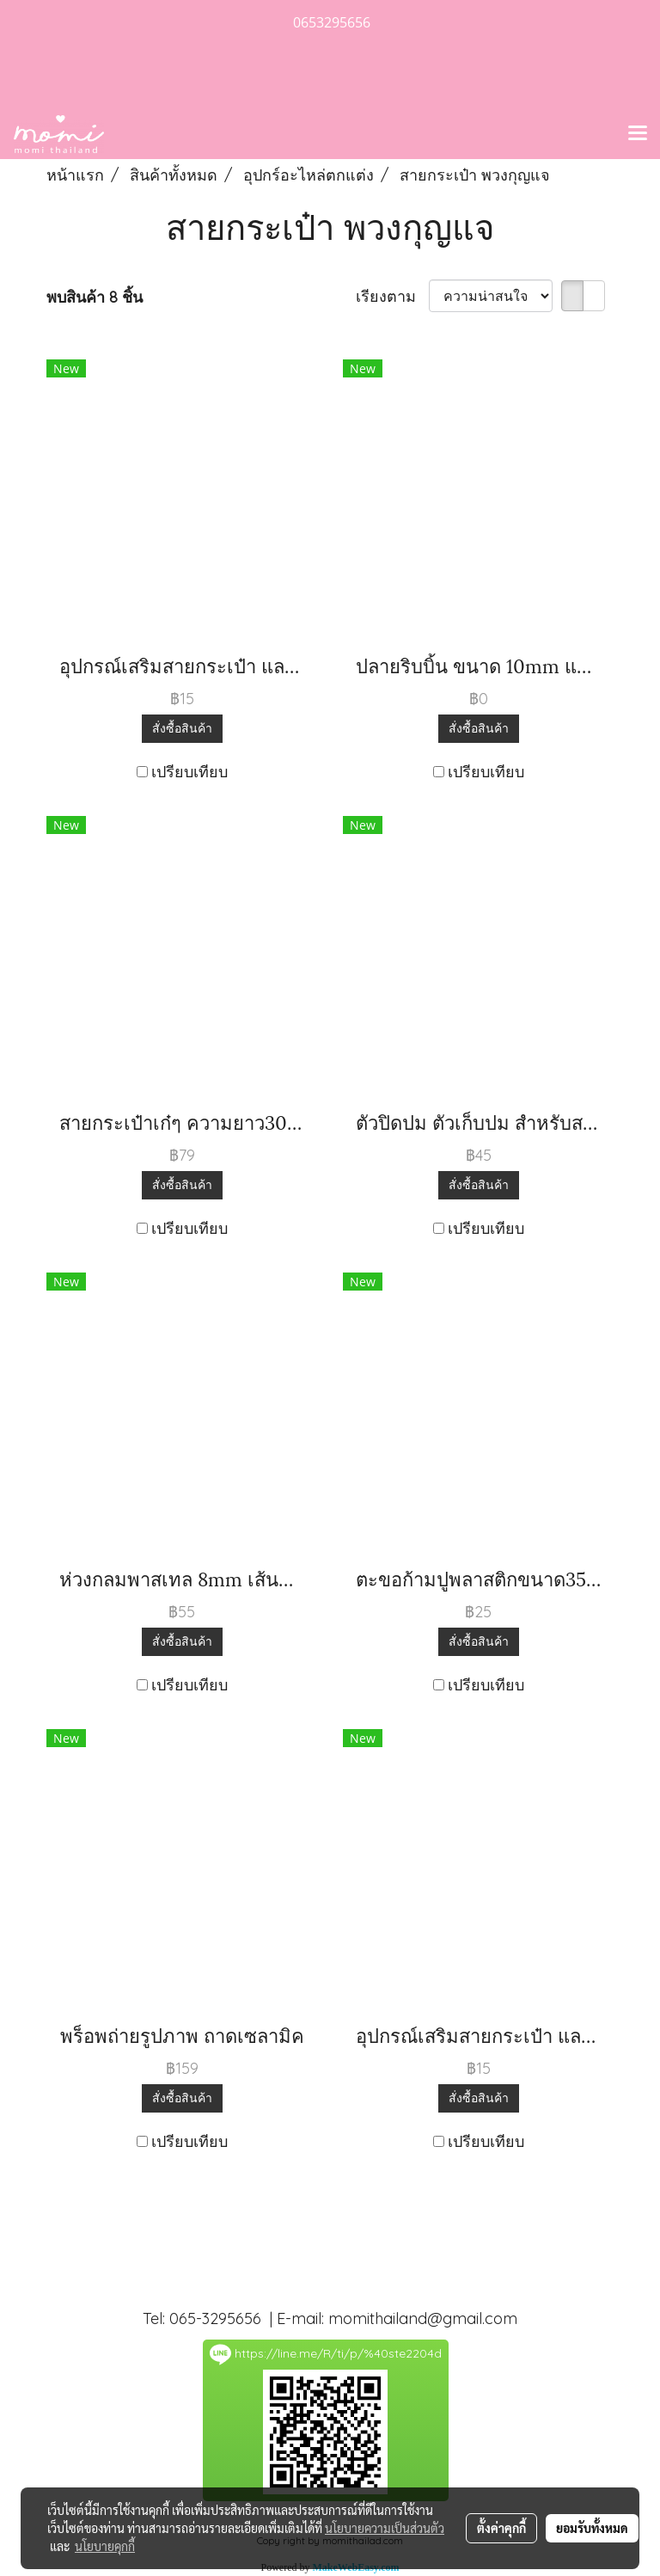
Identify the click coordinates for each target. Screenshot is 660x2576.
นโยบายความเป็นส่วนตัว (384, 2528)
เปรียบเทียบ (189, 772)
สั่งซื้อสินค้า (182, 728)
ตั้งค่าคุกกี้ (501, 2528)
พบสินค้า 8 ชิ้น (94, 297)
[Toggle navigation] (638, 134)
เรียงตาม (392, 296)
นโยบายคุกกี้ (105, 2546)
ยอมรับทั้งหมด (592, 2528)
